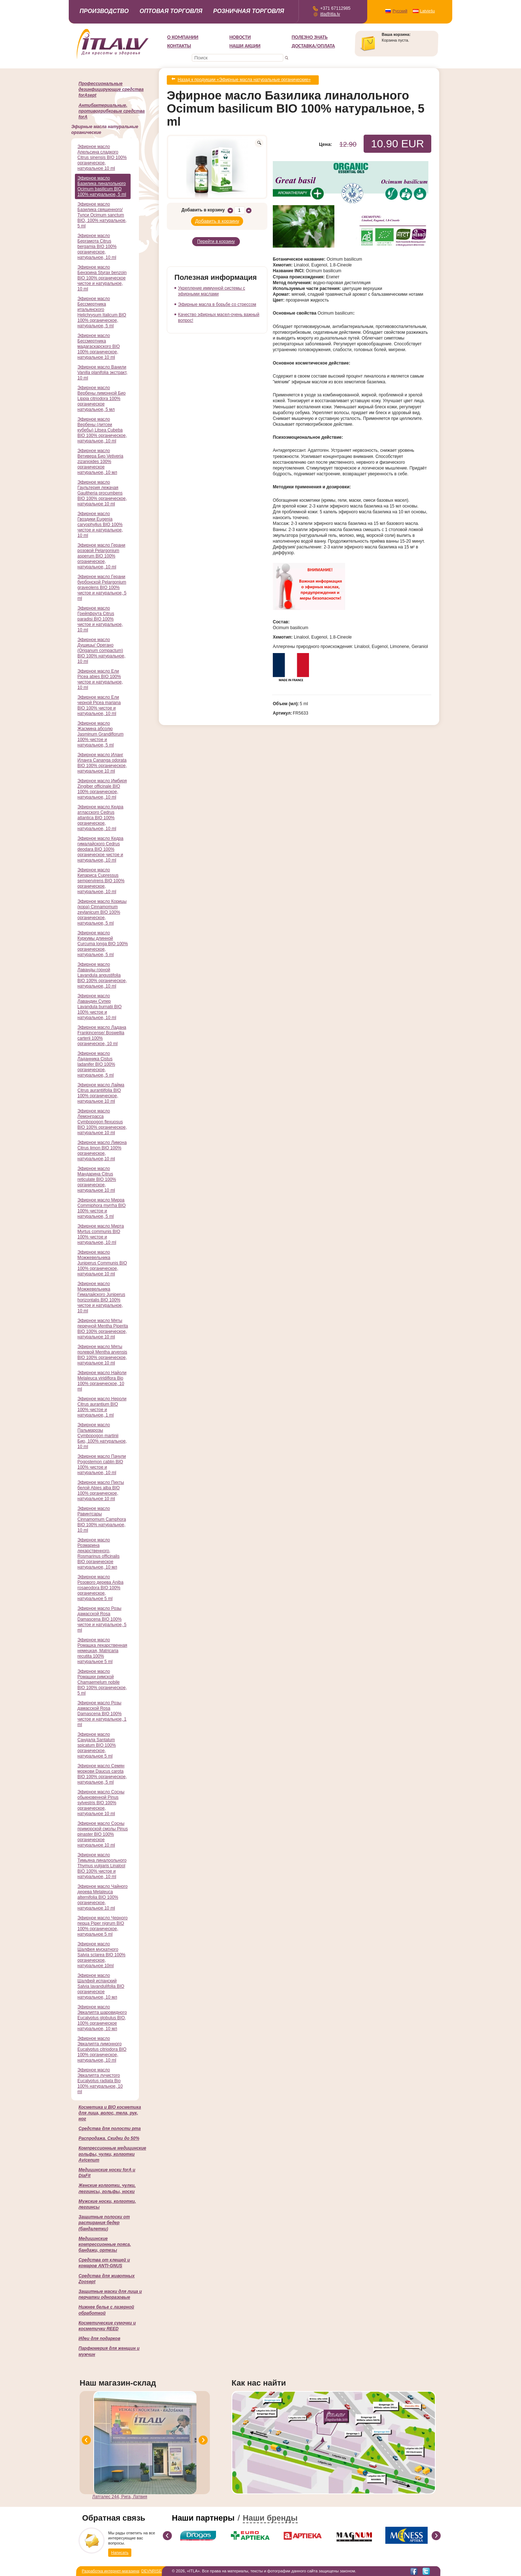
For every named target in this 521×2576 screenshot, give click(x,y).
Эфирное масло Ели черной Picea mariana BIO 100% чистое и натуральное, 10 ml (99, 705)
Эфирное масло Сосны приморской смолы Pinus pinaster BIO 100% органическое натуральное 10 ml (102, 1834)
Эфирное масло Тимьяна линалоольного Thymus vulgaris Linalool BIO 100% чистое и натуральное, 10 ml (102, 1865)
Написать (119, 2552)
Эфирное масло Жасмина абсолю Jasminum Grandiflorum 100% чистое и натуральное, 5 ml (100, 734)
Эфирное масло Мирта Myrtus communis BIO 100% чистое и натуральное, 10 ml (100, 1234)
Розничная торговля (248, 11)
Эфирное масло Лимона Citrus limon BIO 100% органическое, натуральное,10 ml (102, 1150)
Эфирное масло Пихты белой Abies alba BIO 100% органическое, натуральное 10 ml (100, 1490)
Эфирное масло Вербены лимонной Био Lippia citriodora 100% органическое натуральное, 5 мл (101, 398)
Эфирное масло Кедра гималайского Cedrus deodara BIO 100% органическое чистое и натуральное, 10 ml (100, 849)
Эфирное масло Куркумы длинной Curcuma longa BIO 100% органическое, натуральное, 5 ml (102, 943)
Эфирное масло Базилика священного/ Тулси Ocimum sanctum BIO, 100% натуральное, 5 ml (102, 215)
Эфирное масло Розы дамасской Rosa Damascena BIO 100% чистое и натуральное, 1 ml (102, 1713)
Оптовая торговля (171, 11)
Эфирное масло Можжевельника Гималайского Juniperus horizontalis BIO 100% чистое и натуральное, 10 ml (101, 1297)
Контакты (179, 46)
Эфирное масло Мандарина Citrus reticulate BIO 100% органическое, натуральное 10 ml (96, 1179)
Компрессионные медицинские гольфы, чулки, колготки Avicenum (112, 2154)
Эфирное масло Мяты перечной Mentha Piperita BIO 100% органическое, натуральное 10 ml (102, 1328)
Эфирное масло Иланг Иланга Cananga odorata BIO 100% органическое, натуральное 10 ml (102, 763)
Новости (240, 37)
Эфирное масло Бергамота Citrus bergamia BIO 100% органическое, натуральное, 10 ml (97, 246)
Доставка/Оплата (313, 46)
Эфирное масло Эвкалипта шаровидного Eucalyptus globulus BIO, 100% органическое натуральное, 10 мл (102, 2017)
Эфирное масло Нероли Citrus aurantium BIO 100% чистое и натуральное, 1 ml (101, 1407)
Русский (400, 11)
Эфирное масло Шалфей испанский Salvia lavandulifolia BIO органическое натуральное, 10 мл (100, 1986)
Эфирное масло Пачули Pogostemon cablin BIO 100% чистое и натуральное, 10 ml (101, 1464)
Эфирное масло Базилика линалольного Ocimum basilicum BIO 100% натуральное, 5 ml (101, 186)
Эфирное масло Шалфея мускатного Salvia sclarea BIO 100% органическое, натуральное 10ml (101, 1954)
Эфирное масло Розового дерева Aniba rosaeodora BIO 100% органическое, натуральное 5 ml (100, 1587)
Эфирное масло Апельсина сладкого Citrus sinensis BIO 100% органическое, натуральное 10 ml (102, 157)
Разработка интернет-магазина (110, 2571)
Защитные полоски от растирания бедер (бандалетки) (104, 2222)
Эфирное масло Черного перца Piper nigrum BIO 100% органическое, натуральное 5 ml (102, 1926)
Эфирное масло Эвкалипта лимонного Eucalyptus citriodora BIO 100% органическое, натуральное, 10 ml (101, 2049)
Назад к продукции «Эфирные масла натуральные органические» (244, 78)
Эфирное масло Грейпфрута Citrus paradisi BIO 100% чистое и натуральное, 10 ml (100, 619)
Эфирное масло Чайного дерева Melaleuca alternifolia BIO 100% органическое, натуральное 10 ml (102, 1897)
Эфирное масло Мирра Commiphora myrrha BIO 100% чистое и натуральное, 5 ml (101, 1208)
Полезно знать (310, 37)
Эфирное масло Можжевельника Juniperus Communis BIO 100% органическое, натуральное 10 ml (102, 1263)
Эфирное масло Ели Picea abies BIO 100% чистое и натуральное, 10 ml (100, 679)
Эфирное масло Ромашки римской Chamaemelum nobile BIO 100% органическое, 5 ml (102, 1682)
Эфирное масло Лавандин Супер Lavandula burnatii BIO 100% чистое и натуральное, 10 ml (99, 1006)
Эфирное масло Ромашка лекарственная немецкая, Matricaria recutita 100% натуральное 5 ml (102, 1650)
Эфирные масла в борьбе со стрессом (217, 297)
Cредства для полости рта (110, 2128)
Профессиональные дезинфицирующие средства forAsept (111, 89)
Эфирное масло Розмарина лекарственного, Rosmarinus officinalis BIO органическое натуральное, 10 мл (98, 1553)
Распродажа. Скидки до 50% (109, 2138)
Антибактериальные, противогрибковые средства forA (112, 111)
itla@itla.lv (330, 14)
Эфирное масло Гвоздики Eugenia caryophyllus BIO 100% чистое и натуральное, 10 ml (100, 524)
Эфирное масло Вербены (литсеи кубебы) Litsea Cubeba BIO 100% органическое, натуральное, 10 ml (102, 430)
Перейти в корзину (216, 236)
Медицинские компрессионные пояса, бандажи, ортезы (105, 2244)
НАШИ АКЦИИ (244, 46)
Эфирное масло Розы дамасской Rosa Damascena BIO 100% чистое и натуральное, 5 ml (102, 1619)
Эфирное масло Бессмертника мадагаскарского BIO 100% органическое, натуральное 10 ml (98, 346)
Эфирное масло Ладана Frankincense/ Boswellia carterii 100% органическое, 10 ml (101, 1035)
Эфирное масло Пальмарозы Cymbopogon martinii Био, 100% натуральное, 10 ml (102, 1435)
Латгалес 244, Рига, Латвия (119, 2496)
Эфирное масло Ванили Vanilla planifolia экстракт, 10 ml (102, 372)
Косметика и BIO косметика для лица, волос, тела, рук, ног (110, 2113)
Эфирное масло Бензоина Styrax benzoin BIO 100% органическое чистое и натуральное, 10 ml (102, 278)
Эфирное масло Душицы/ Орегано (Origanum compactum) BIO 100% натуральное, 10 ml (101, 650)
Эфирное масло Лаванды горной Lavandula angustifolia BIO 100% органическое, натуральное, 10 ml (102, 975)
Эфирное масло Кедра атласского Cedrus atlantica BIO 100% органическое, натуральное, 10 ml (100, 817)
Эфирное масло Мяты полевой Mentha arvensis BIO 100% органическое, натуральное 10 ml (102, 1354)
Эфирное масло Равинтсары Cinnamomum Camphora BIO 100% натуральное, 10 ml (101, 1519)
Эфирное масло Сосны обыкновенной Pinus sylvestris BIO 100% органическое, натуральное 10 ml (100, 1802)
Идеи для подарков (99, 2338)
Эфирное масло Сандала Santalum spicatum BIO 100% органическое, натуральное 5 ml (96, 1745)
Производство (104, 11)
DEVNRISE (151, 2571)
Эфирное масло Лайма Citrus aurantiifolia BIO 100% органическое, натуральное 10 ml (100, 1093)
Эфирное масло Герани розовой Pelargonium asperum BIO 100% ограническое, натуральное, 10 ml (101, 556)
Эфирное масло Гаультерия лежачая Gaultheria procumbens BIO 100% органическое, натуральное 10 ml (102, 493)
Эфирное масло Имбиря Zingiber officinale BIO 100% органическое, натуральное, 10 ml (102, 789)
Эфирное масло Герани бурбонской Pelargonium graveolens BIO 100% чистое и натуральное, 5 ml (102, 587)
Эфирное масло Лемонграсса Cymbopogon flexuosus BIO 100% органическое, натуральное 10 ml (102, 1121)
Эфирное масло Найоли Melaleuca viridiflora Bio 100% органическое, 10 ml (101, 1381)
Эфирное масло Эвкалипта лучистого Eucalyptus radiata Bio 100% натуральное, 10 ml (100, 2080)
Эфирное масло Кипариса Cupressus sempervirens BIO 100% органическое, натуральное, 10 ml (100, 880)
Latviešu (427, 11)
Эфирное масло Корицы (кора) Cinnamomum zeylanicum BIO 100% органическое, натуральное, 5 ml (102, 912)
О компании (182, 37)
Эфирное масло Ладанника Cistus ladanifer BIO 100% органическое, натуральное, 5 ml (96, 1064)
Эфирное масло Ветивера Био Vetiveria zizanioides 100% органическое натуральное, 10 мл (100, 461)
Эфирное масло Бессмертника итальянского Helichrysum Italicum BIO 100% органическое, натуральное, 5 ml (101, 312)
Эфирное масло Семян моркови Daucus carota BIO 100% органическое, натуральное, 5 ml (102, 1774)
